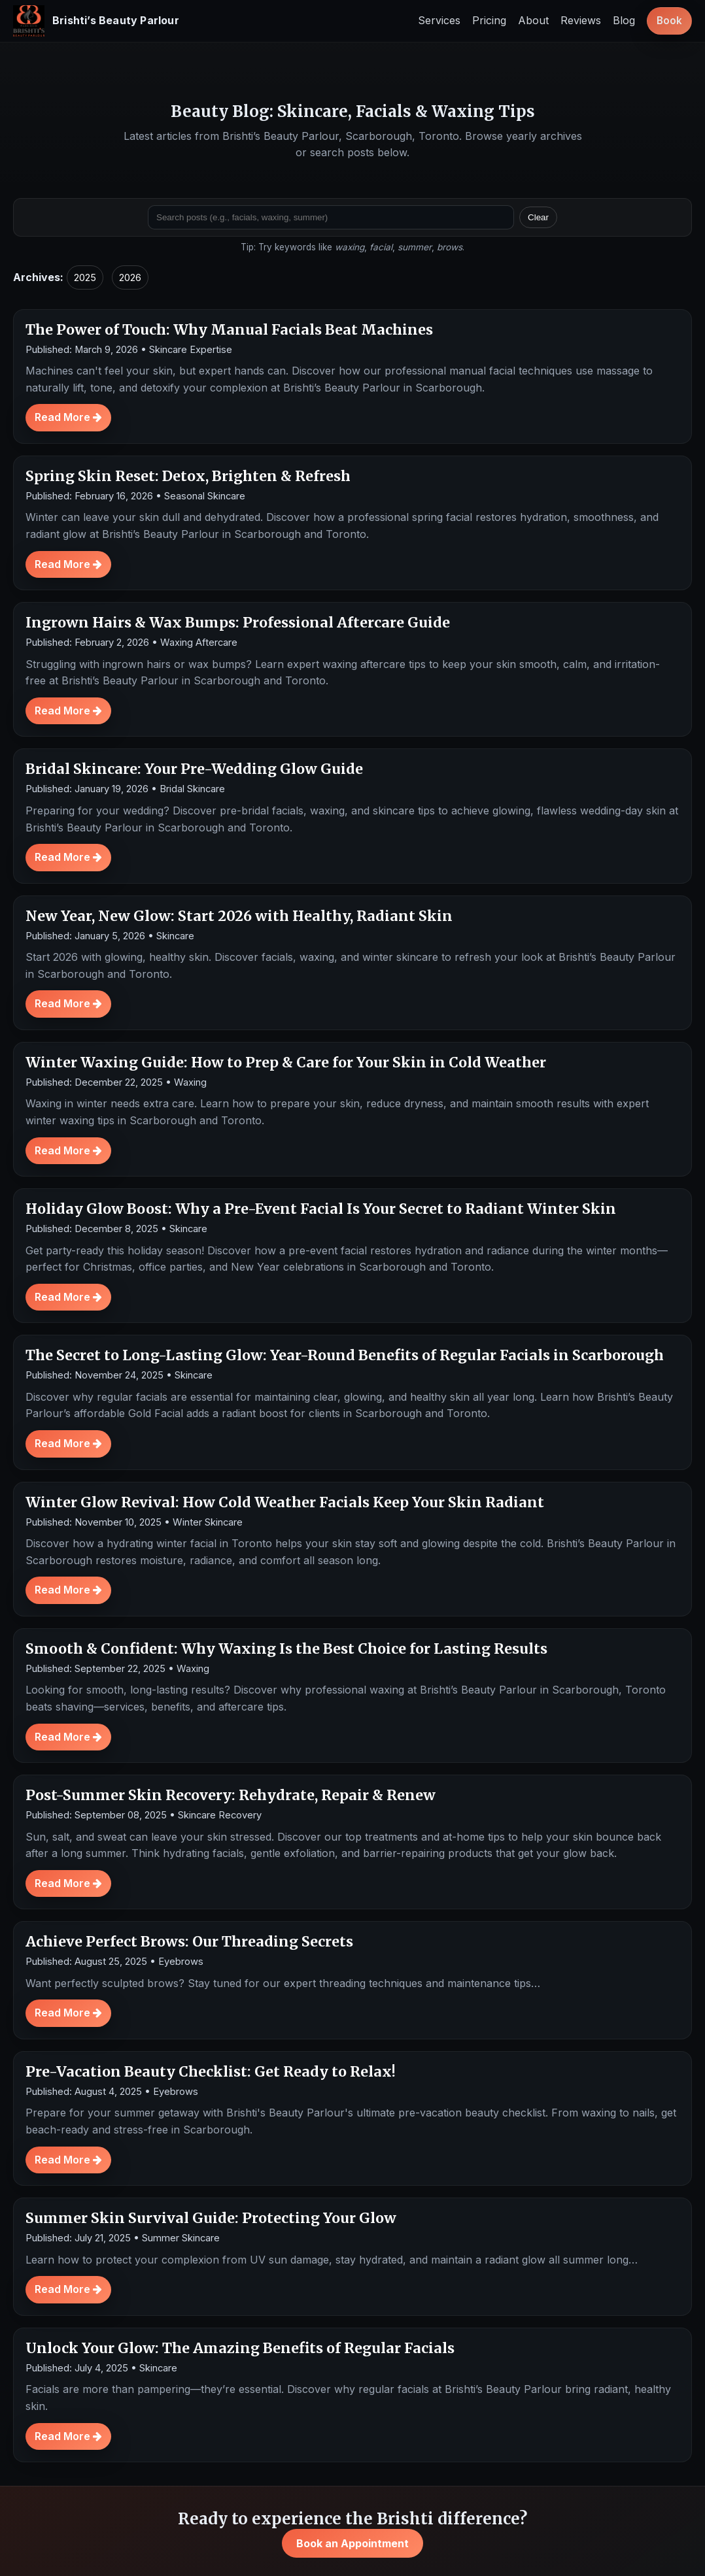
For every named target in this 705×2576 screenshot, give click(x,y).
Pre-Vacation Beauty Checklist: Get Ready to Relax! (211, 2072)
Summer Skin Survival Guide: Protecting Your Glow (211, 2218)
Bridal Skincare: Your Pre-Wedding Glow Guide (194, 769)
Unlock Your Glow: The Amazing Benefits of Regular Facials (240, 2348)
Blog (624, 20)
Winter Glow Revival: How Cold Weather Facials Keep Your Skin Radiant (285, 1502)
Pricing (489, 20)
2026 (130, 277)
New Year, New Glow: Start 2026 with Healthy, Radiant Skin (239, 916)
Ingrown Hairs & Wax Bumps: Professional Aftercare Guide (238, 622)
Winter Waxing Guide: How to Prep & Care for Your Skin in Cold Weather (286, 1062)
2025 (85, 277)
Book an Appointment (352, 2543)
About (533, 20)
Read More (68, 417)
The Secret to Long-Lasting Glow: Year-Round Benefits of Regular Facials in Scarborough (345, 1355)
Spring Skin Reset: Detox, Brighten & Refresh (188, 476)
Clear (538, 217)
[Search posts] (331, 217)
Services (439, 20)
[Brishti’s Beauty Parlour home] (96, 21)
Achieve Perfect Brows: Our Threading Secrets (189, 1941)
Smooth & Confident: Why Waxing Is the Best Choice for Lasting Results (286, 1649)
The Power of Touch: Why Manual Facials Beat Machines (229, 330)
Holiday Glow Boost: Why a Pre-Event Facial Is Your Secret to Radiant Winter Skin (321, 1209)
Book (669, 20)
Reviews (580, 20)
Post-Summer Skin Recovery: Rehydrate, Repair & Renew (231, 1795)
